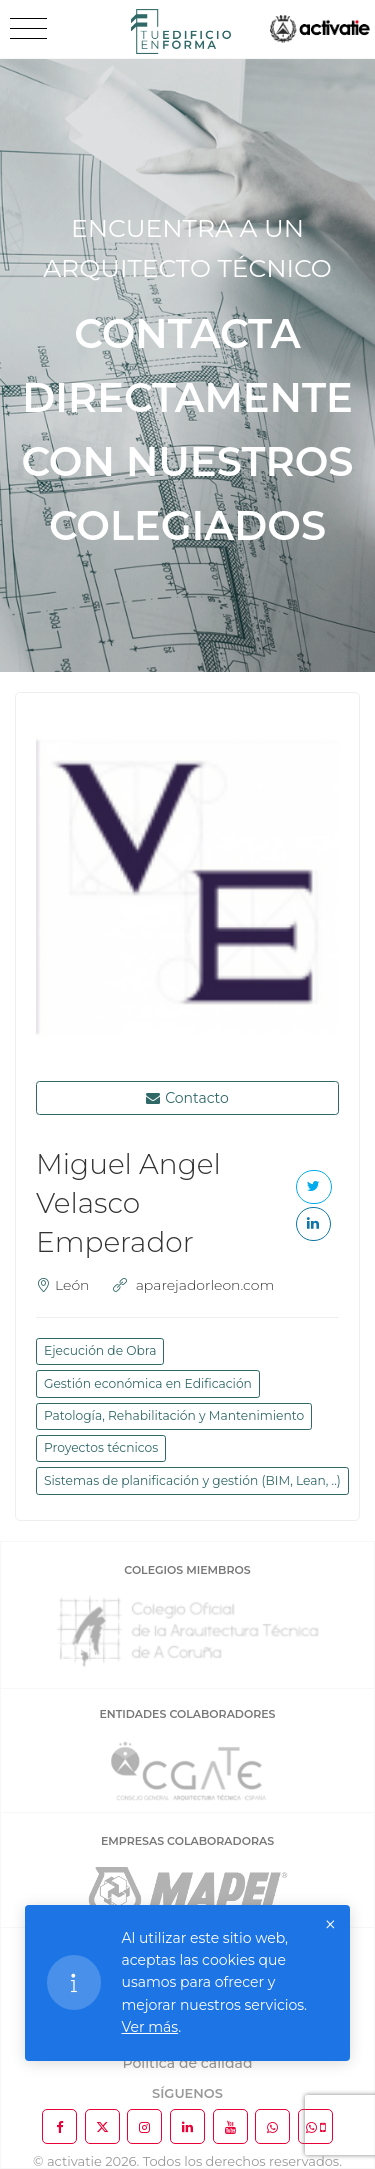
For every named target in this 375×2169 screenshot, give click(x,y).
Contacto (187, 1098)
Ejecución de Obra (100, 1350)
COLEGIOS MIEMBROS (187, 1570)
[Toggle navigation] (28, 29)
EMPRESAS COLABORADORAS (187, 1841)
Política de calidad (188, 2063)
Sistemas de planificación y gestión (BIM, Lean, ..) (192, 1480)
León (72, 1285)
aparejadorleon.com (205, 1285)
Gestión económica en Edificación (148, 1383)
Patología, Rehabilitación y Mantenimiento (174, 1415)
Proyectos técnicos (101, 1447)
